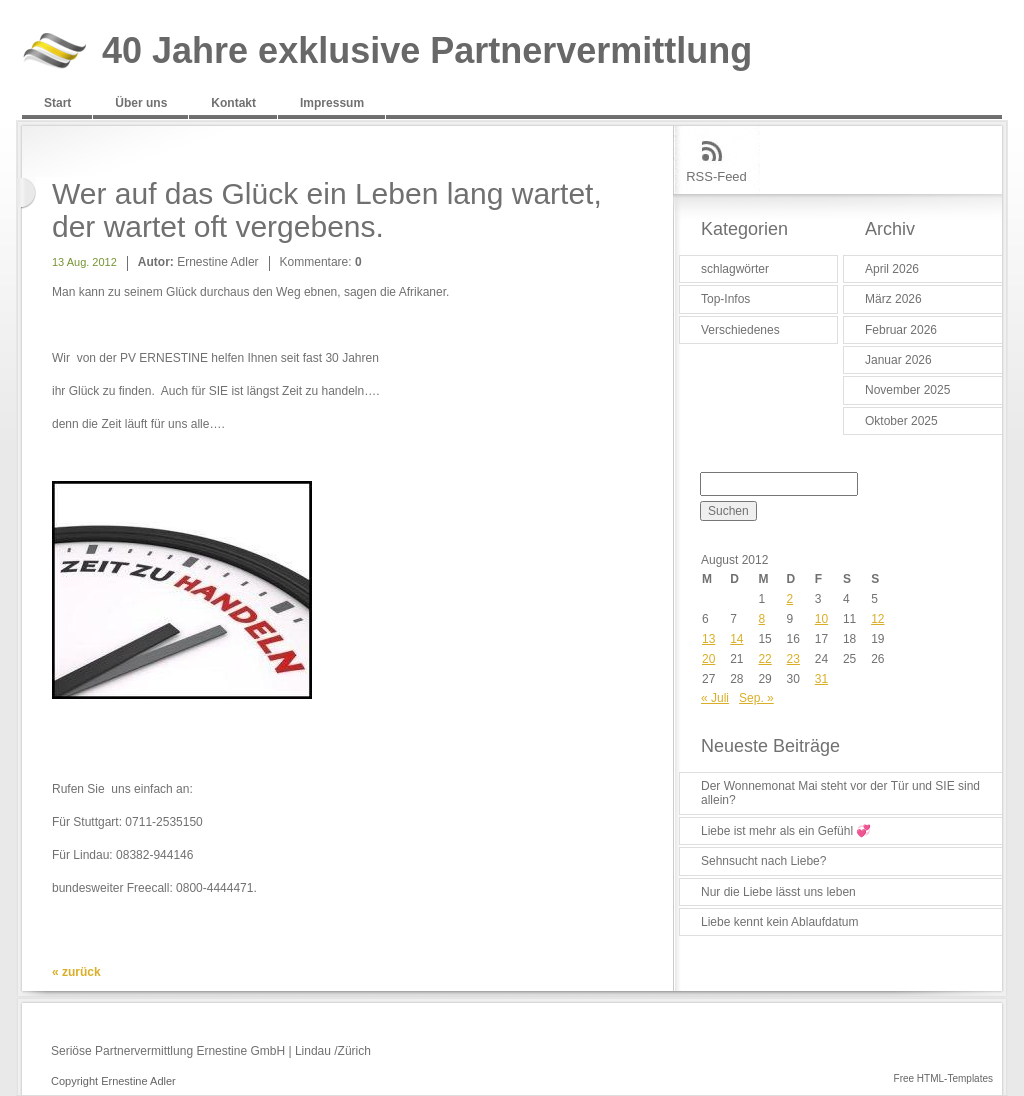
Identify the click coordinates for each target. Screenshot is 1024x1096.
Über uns (141, 103)
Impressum (332, 103)
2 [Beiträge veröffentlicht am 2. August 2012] (790, 599)
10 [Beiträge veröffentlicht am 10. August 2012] (821, 619)
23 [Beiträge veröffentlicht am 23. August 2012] (793, 659)
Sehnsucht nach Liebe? (763, 861)
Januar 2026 (898, 360)
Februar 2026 (901, 330)
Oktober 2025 (901, 421)
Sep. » (756, 698)
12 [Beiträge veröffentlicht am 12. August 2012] (877, 619)
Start (57, 103)
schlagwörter (735, 269)
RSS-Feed (716, 176)
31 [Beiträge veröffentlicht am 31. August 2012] (821, 679)
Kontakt (233, 103)
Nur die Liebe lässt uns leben (778, 892)
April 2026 (892, 269)
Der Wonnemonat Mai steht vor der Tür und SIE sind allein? (840, 793)
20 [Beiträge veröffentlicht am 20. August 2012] (708, 659)
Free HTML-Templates (943, 1078)
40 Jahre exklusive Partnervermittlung (427, 51)
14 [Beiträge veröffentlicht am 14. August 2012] (736, 639)
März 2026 (893, 299)
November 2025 (907, 390)
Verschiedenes (740, 330)
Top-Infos (725, 299)
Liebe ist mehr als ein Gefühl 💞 (786, 831)
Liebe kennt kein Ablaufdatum (779, 922)
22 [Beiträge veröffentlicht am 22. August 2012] (764, 659)
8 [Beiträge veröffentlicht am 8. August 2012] (761, 619)
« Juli (715, 698)
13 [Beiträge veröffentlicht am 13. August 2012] (708, 639)
